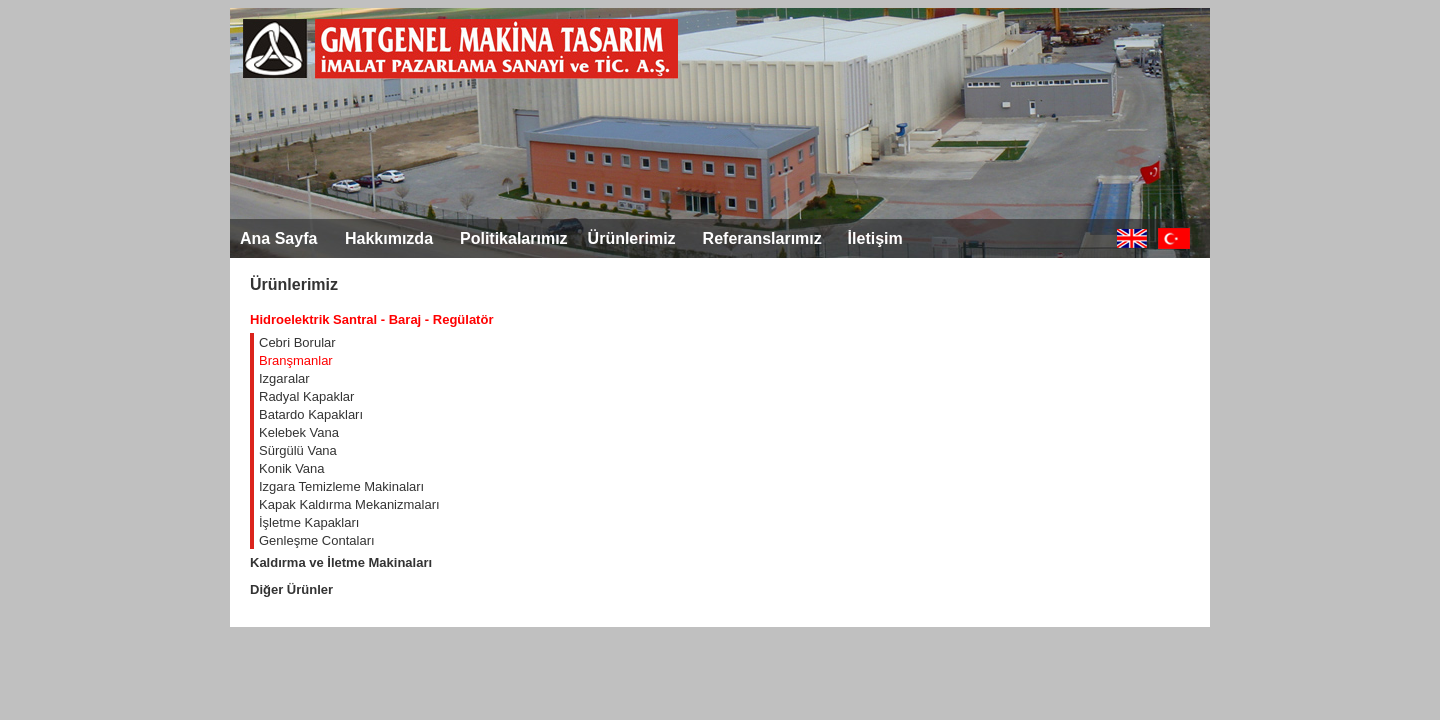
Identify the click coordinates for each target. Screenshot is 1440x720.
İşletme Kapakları (309, 522)
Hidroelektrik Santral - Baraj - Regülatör (371, 319)
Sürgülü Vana (298, 450)
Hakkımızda (389, 238)
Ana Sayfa (278, 238)
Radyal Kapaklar (306, 396)
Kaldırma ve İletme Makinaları (341, 562)
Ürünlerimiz (632, 238)
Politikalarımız (514, 238)
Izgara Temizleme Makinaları (341, 486)
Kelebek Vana (299, 432)
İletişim (875, 238)
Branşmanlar (296, 360)
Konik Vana (292, 468)
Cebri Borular (297, 342)
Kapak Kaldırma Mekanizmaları (349, 504)
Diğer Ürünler (291, 589)
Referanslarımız (762, 238)
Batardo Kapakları (311, 414)
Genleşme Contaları (317, 540)
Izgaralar (284, 378)
